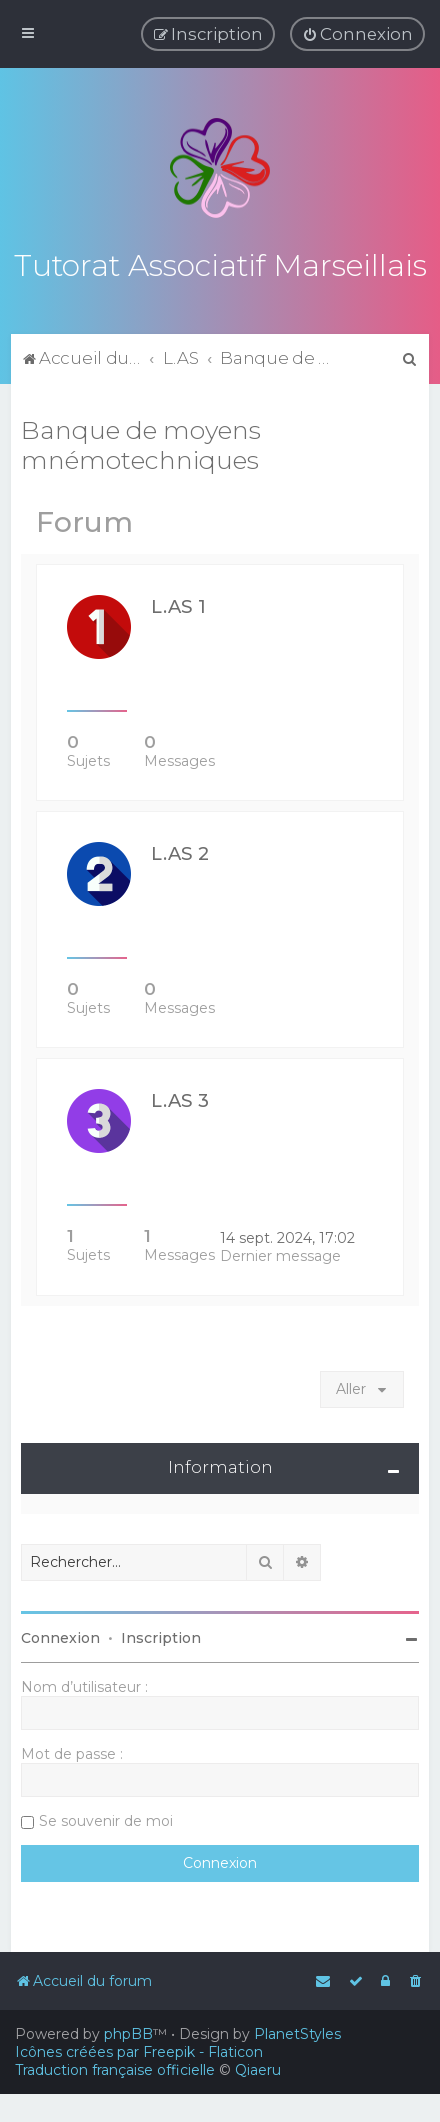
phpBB (128, 2034)
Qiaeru (258, 2070)
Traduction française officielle (115, 2070)
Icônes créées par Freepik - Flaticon (139, 2052)
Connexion (60, 1635)
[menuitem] (357, 34)
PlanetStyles (297, 2034)
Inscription (161, 1635)
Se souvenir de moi (106, 1818)
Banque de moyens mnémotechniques (141, 442)
